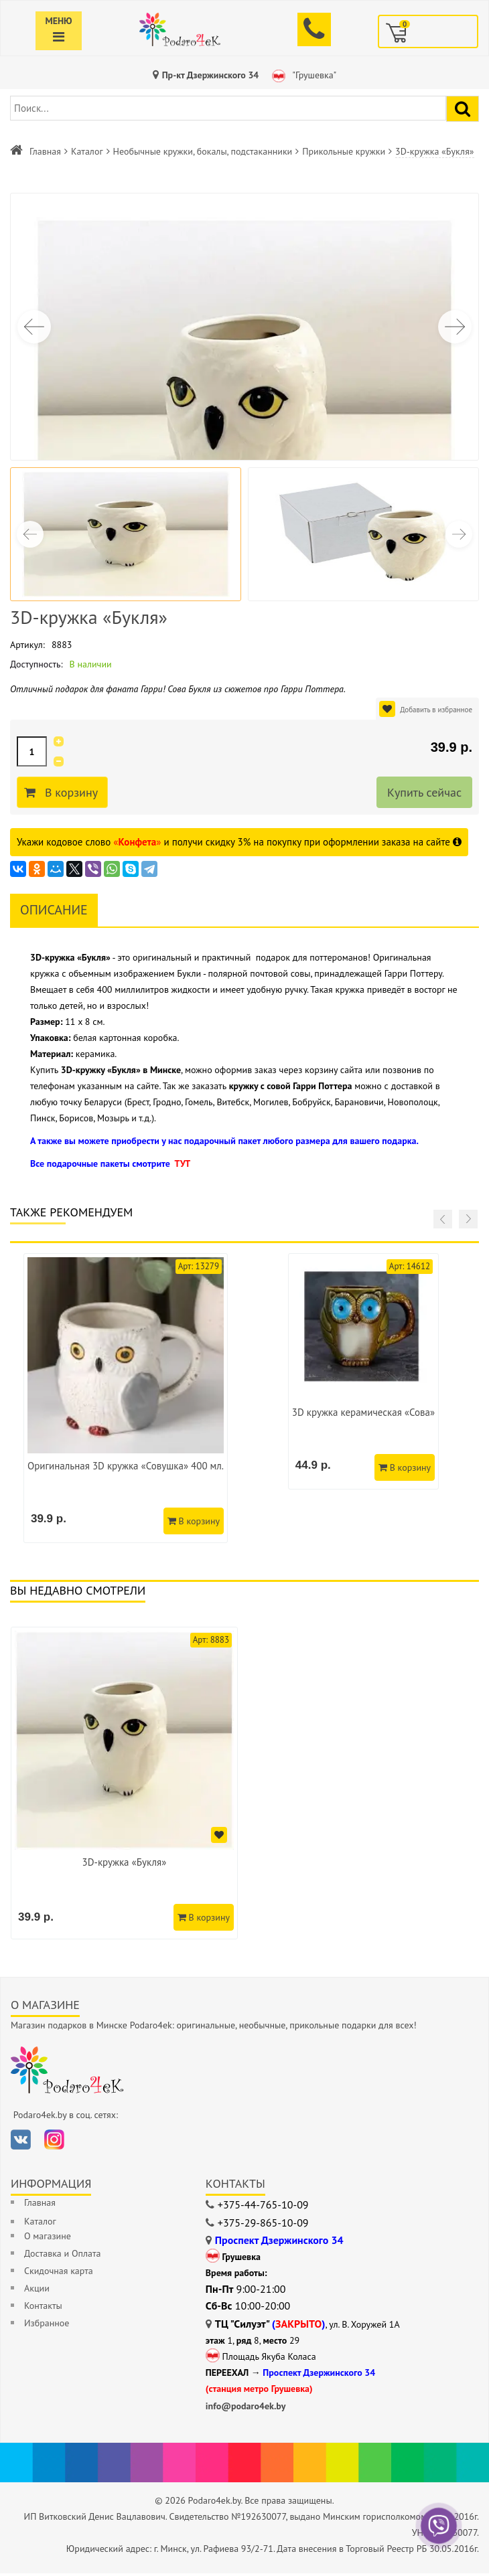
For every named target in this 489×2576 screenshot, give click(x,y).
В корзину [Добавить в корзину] (72, 792)
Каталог (87, 151)
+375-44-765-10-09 (263, 2207)
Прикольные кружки (343, 151)
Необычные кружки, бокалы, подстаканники (203, 151)
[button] (455, 326)
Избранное (46, 2326)
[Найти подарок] (462, 109)
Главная (45, 151)
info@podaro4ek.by (246, 2409)
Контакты (43, 2308)
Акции (37, 2291)
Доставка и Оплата (62, 2256)
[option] (125, 1784)
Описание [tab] (54, 909)
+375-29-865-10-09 (263, 2225)
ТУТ (182, 1163)
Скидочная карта (58, 2273)
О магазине (47, 2239)
